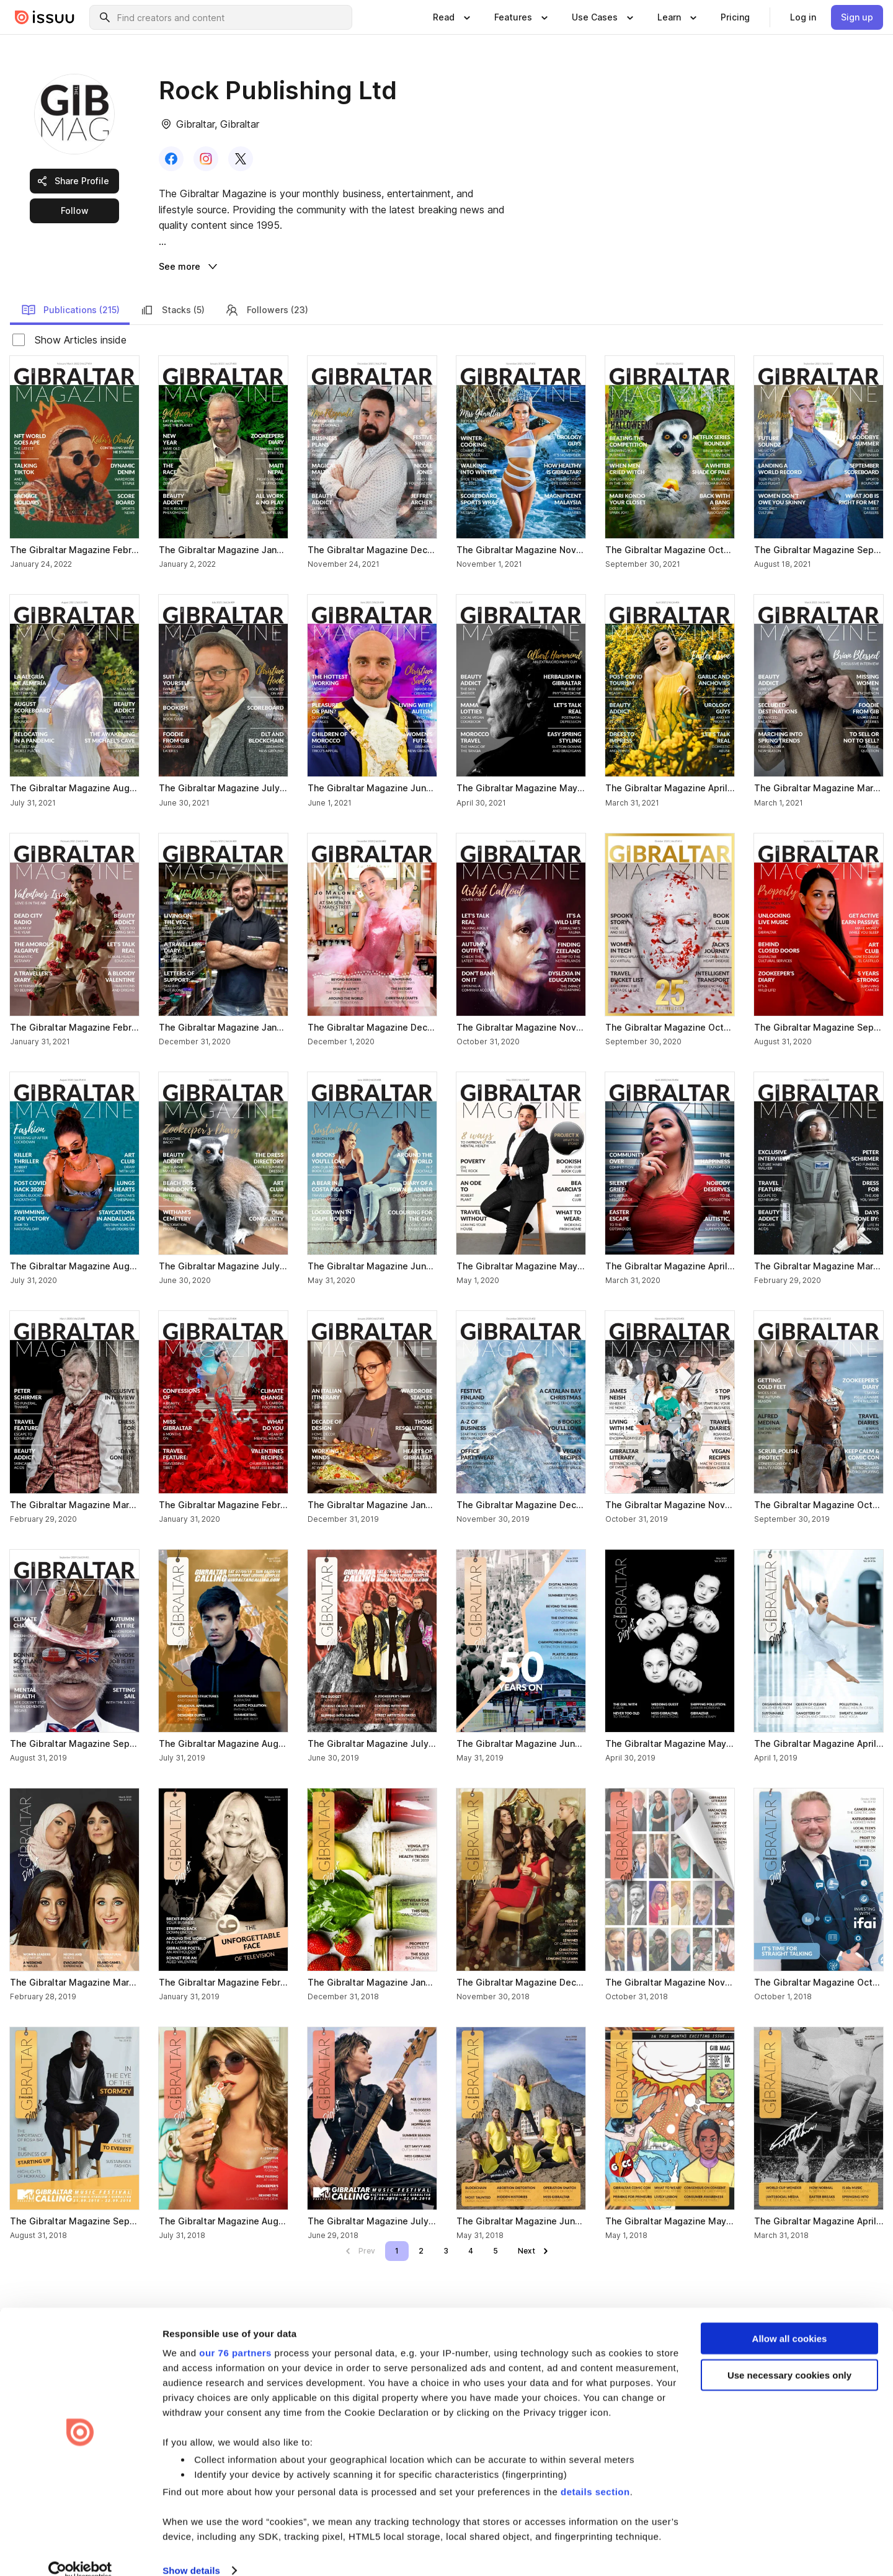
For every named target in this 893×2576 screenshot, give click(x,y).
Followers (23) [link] (266, 310)
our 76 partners (235, 2334)
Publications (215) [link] (70, 310)
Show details (191, 2551)
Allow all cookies (789, 2319)
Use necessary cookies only (789, 2356)
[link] (735, 17)
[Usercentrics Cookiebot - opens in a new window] (80, 2552)
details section (595, 2472)
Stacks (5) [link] (172, 310)
